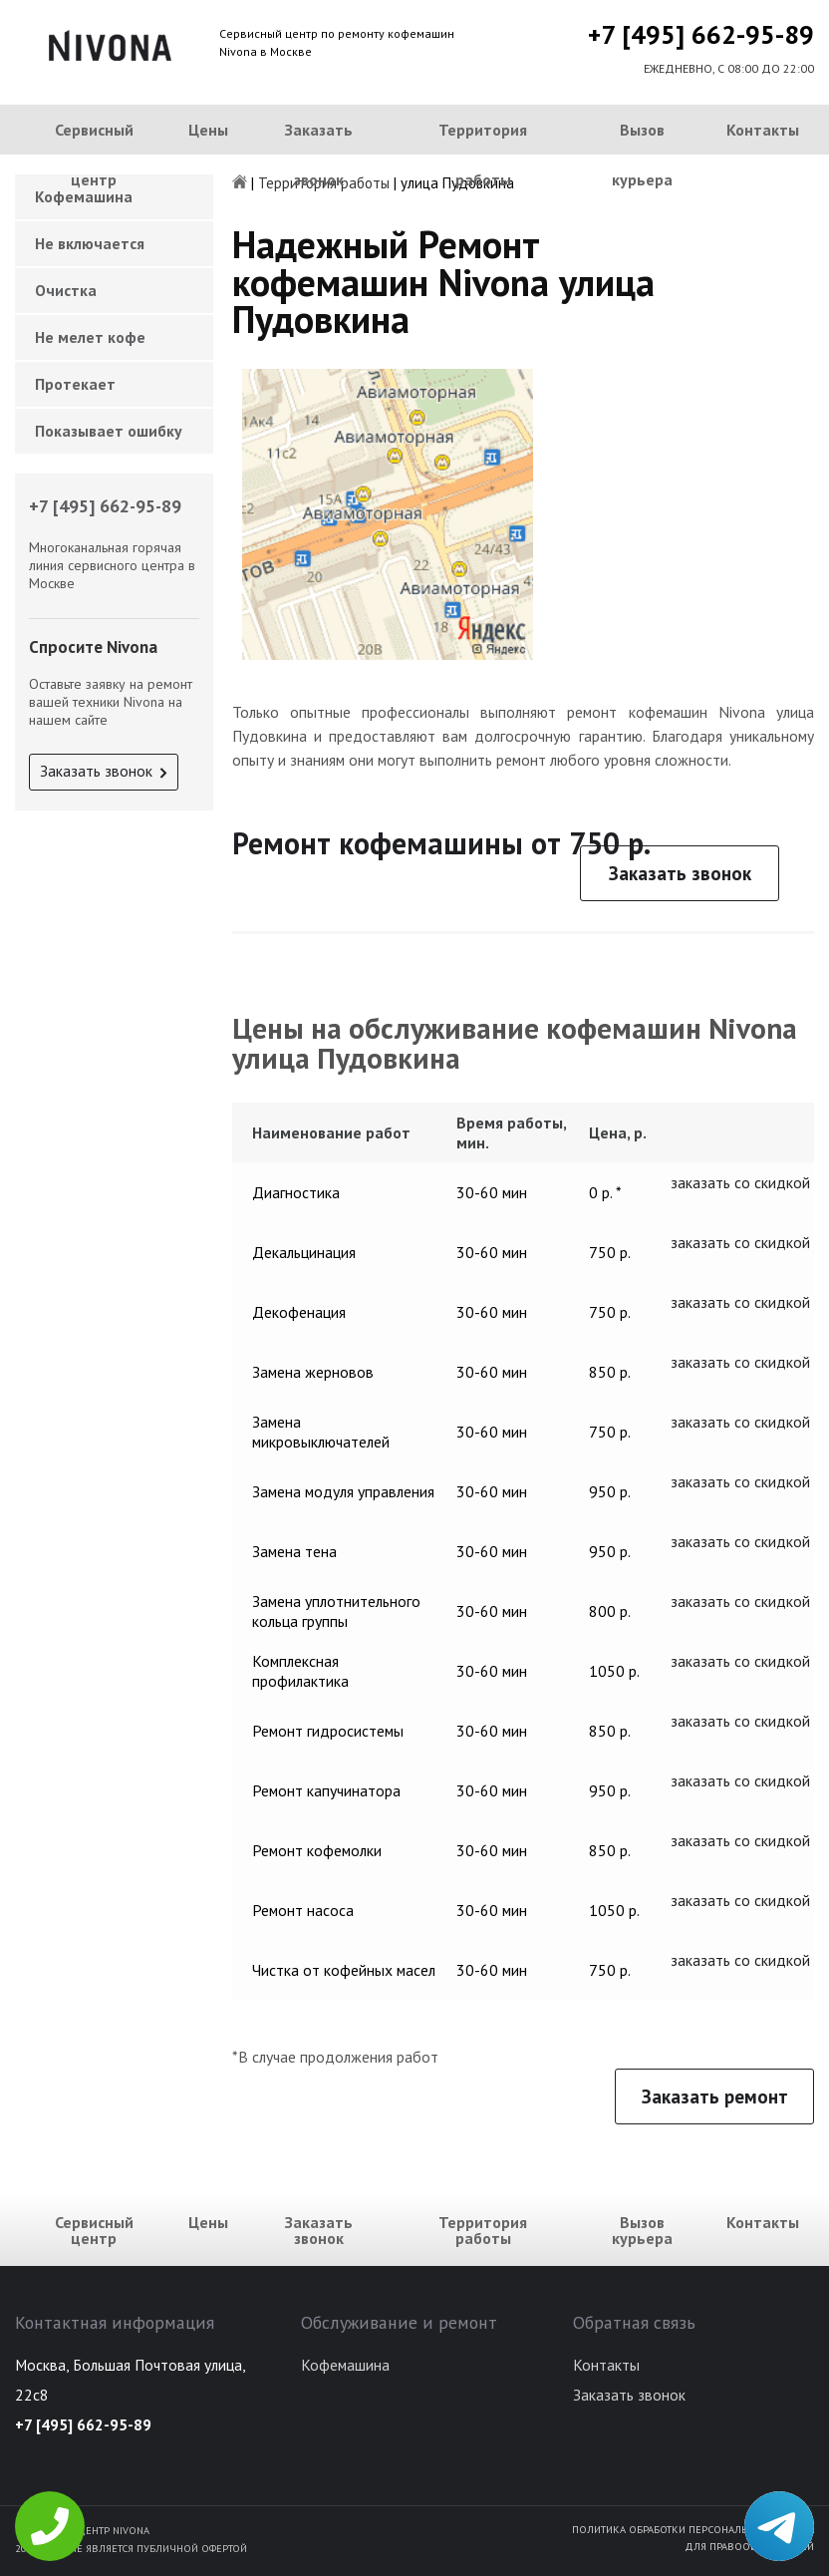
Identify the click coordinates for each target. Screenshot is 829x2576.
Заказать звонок (319, 154)
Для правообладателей (749, 2546)
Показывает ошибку (108, 431)
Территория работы (482, 154)
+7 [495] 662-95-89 (701, 34)
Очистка (66, 290)
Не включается (89, 243)
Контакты (762, 130)
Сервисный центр (94, 154)
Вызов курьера (642, 154)
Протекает (75, 384)
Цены (208, 130)
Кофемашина (345, 2365)
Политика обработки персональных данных (693, 2529)
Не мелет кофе (90, 337)
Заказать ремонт (715, 2096)
